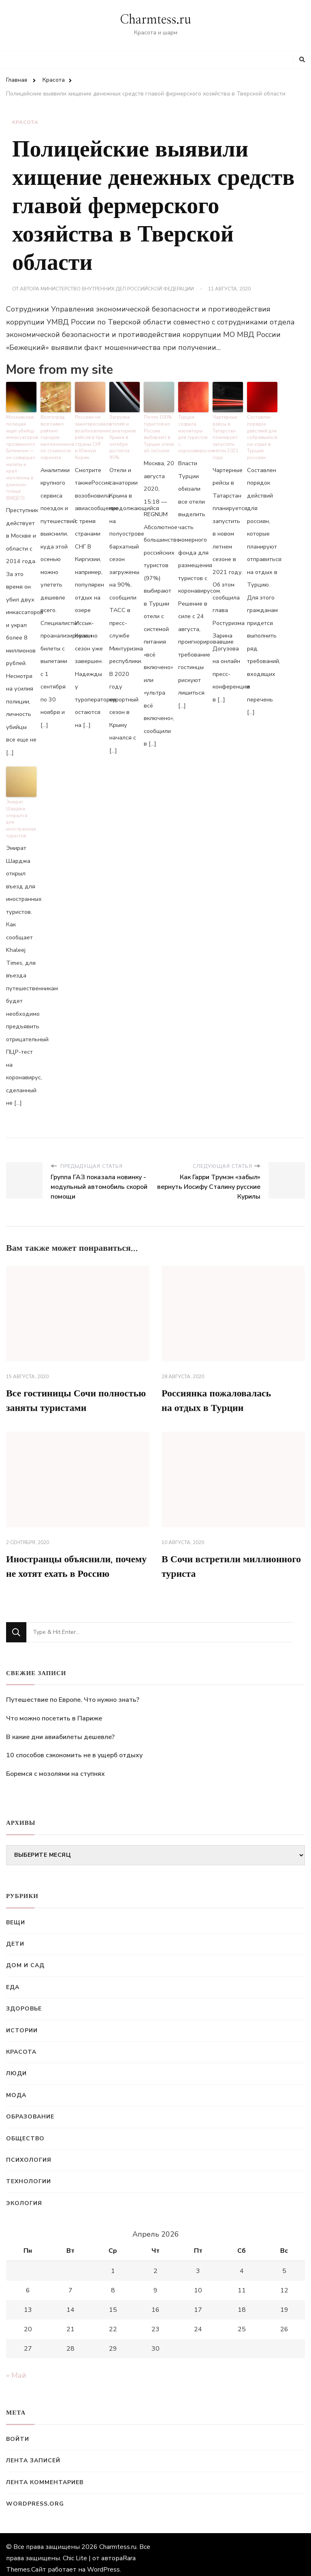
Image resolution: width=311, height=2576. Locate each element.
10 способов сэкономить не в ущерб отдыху (74, 1748)
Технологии (28, 2174)
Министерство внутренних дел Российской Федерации (117, 289)
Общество (25, 2131)
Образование (30, 2109)
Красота (25, 122)
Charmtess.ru (155, 20)
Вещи (15, 1915)
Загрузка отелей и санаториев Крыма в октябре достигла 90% (122, 437)
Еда (12, 1980)
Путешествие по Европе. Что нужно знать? (72, 1692)
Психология (28, 2153)
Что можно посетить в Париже (54, 1711)
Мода (16, 2088)
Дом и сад (25, 1958)
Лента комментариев (44, 2475)
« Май (16, 2368)
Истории (22, 2023)
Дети (15, 1936)
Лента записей (33, 2453)
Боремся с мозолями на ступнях (55, 1766)
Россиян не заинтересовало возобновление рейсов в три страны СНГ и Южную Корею (90, 437)
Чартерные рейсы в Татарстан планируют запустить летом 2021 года (225, 437)
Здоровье (24, 2002)
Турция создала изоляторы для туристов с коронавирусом (193, 434)
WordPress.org (35, 2497)
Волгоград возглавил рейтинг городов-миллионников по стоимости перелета (55, 437)
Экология (24, 2196)
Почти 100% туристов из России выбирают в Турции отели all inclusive (159, 434)
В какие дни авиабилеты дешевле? (60, 1729)
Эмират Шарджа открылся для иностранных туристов (21, 814)
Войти (17, 2432)
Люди (16, 2066)
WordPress (103, 2562)
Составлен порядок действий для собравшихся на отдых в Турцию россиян (262, 437)
